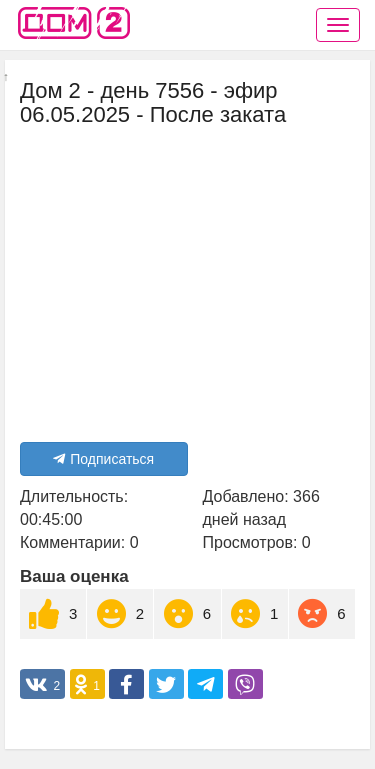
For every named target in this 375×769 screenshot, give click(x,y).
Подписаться (103, 459)
